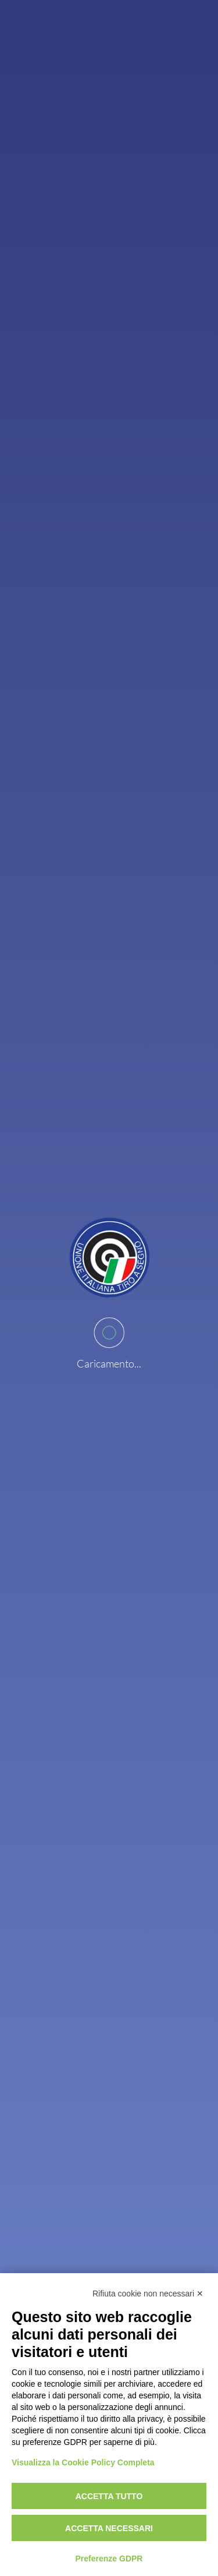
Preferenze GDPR (109, 2558)
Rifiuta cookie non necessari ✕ (147, 2293)
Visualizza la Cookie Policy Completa (83, 2462)
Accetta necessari (109, 2528)
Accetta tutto (109, 2496)
